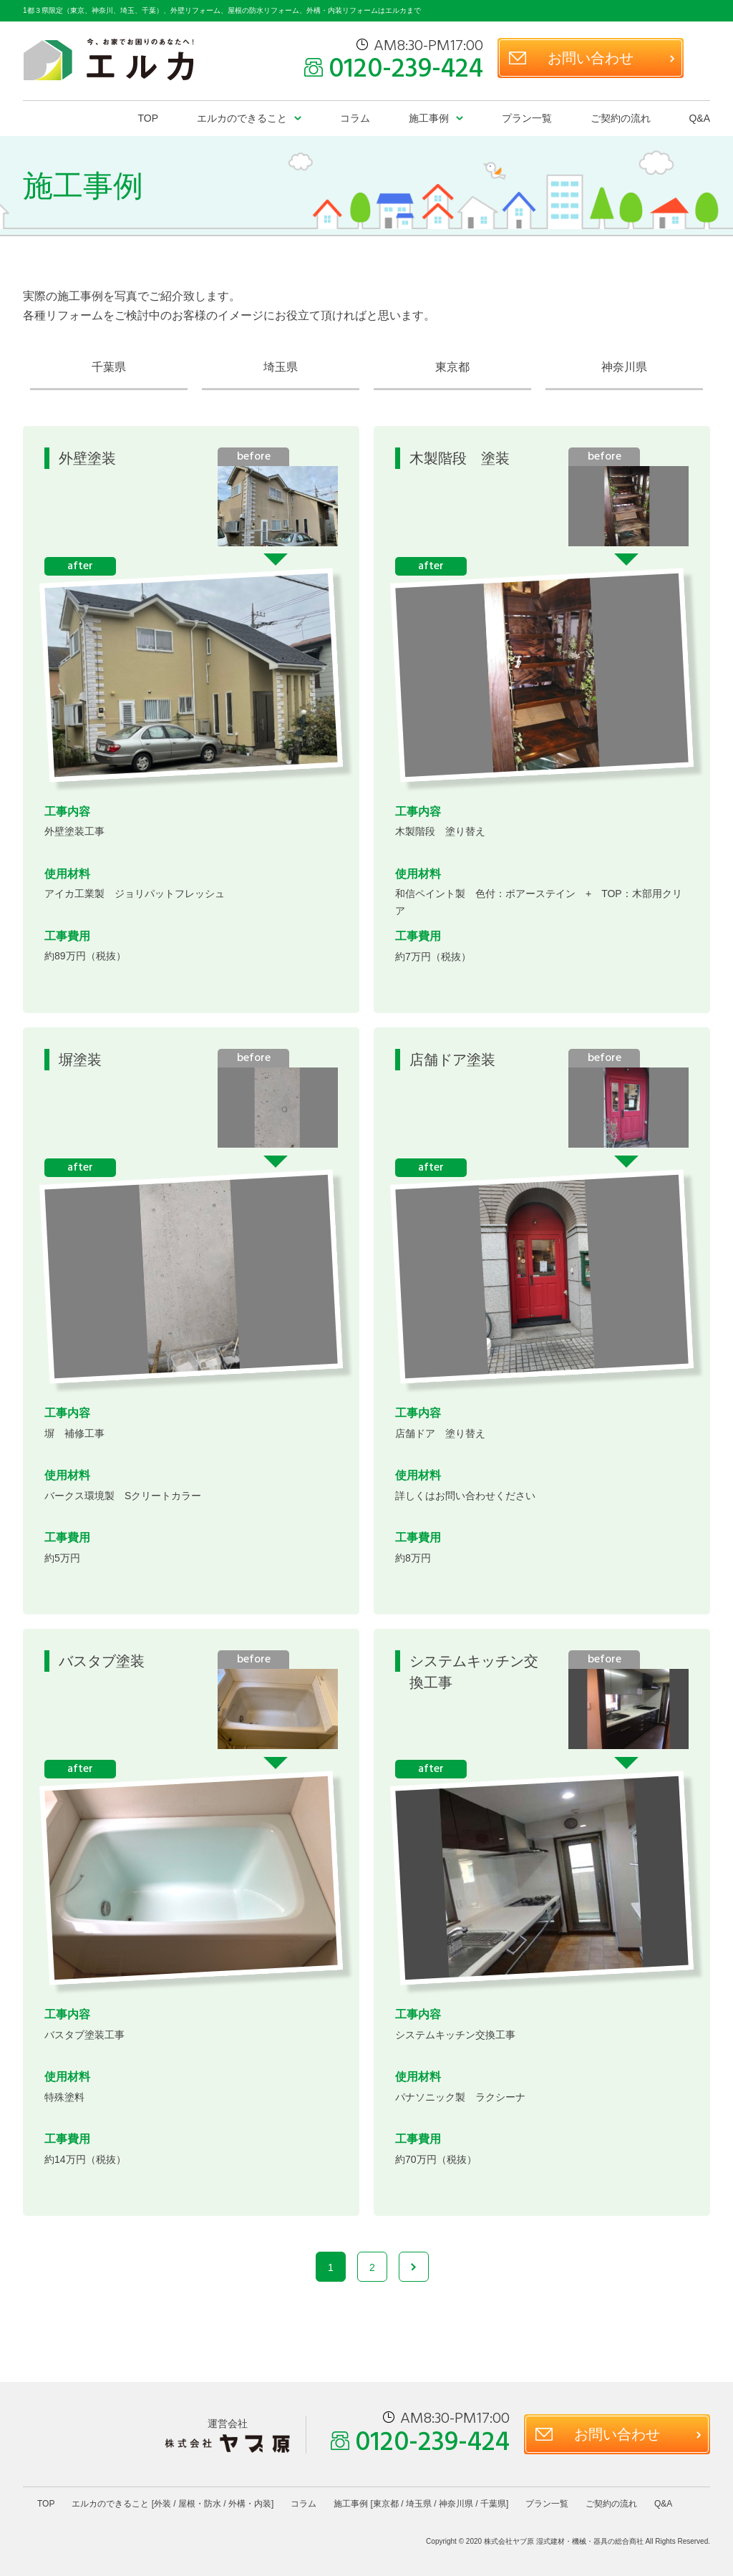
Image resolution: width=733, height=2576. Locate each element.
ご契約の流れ (621, 118)
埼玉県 (280, 367)
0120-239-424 (406, 70)
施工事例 (429, 118)
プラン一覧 (527, 118)
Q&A (699, 118)
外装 (162, 2504)
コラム (355, 118)
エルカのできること (242, 118)
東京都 (452, 367)
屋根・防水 (199, 2504)
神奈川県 (624, 367)
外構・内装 (249, 2504)
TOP (148, 118)
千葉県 (109, 367)
